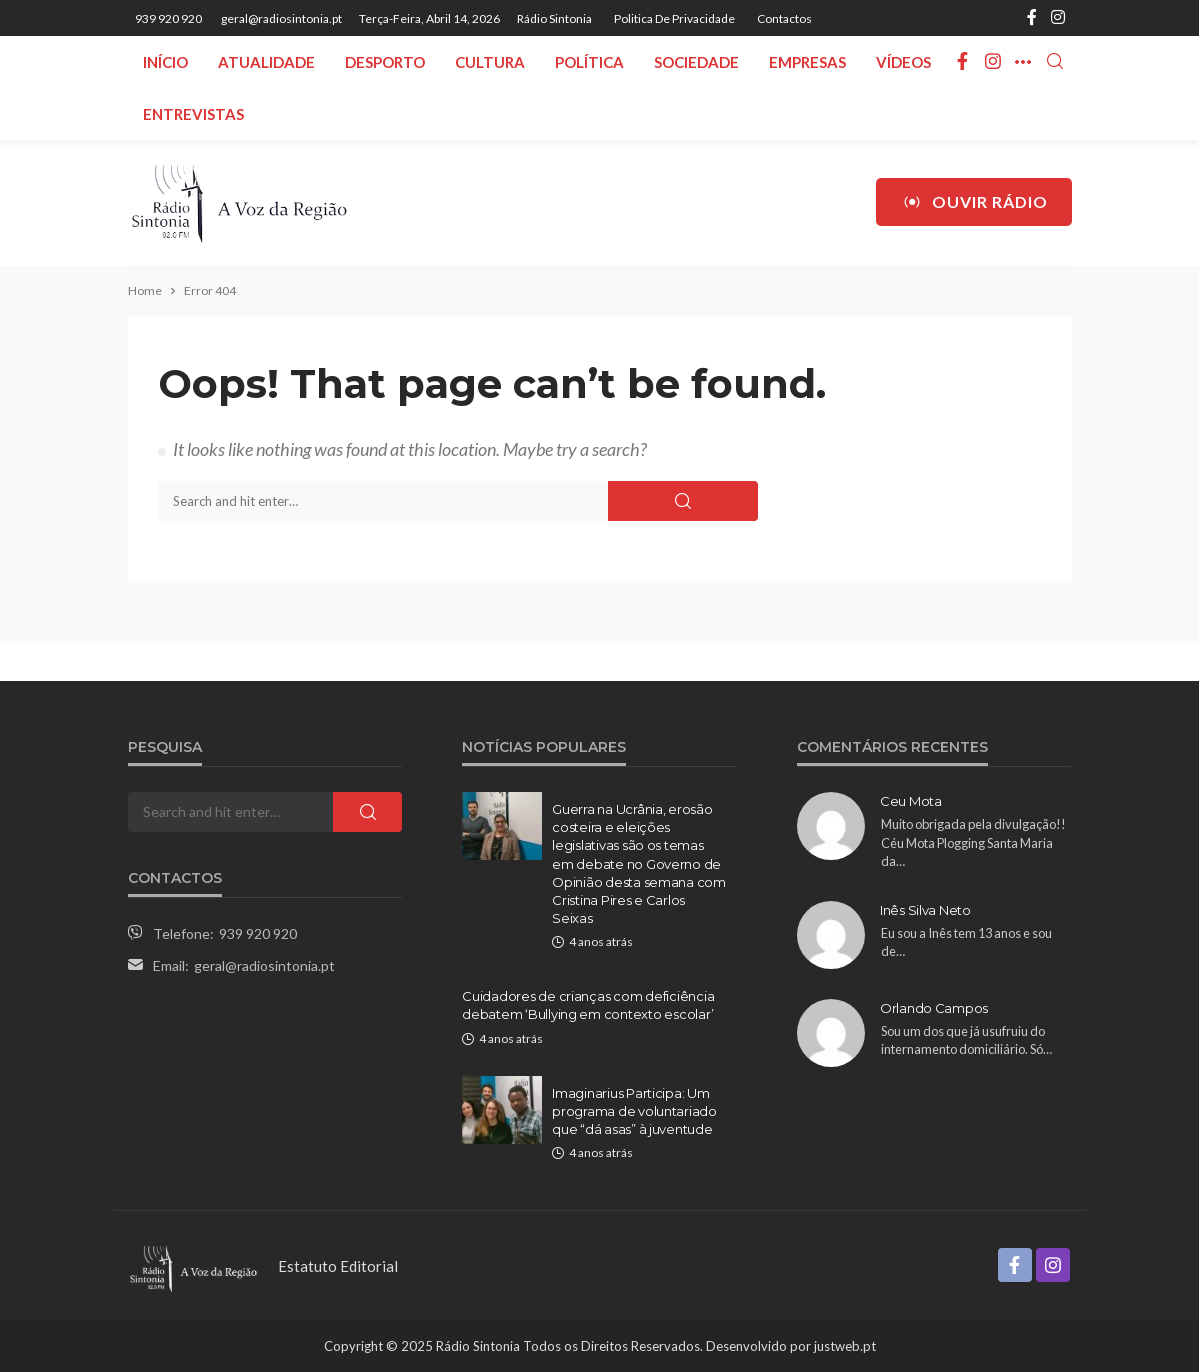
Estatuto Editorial (338, 1266)
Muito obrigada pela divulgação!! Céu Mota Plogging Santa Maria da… (973, 842)
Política (589, 62)
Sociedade (696, 62)
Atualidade (266, 62)
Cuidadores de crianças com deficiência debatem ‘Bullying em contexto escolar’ (588, 1005)
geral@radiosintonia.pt (264, 965)
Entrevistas (193, 114)
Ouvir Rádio (974, 202)
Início (165, 62)
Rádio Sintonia (554, 18)
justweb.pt (845, 1346)
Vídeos (903, 62)
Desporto (385, 62)
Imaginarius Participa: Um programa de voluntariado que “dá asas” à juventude (634, 1111)
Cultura (490, 62)
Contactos (784, 18)
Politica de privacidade (674, 18)
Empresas (807, 62)
